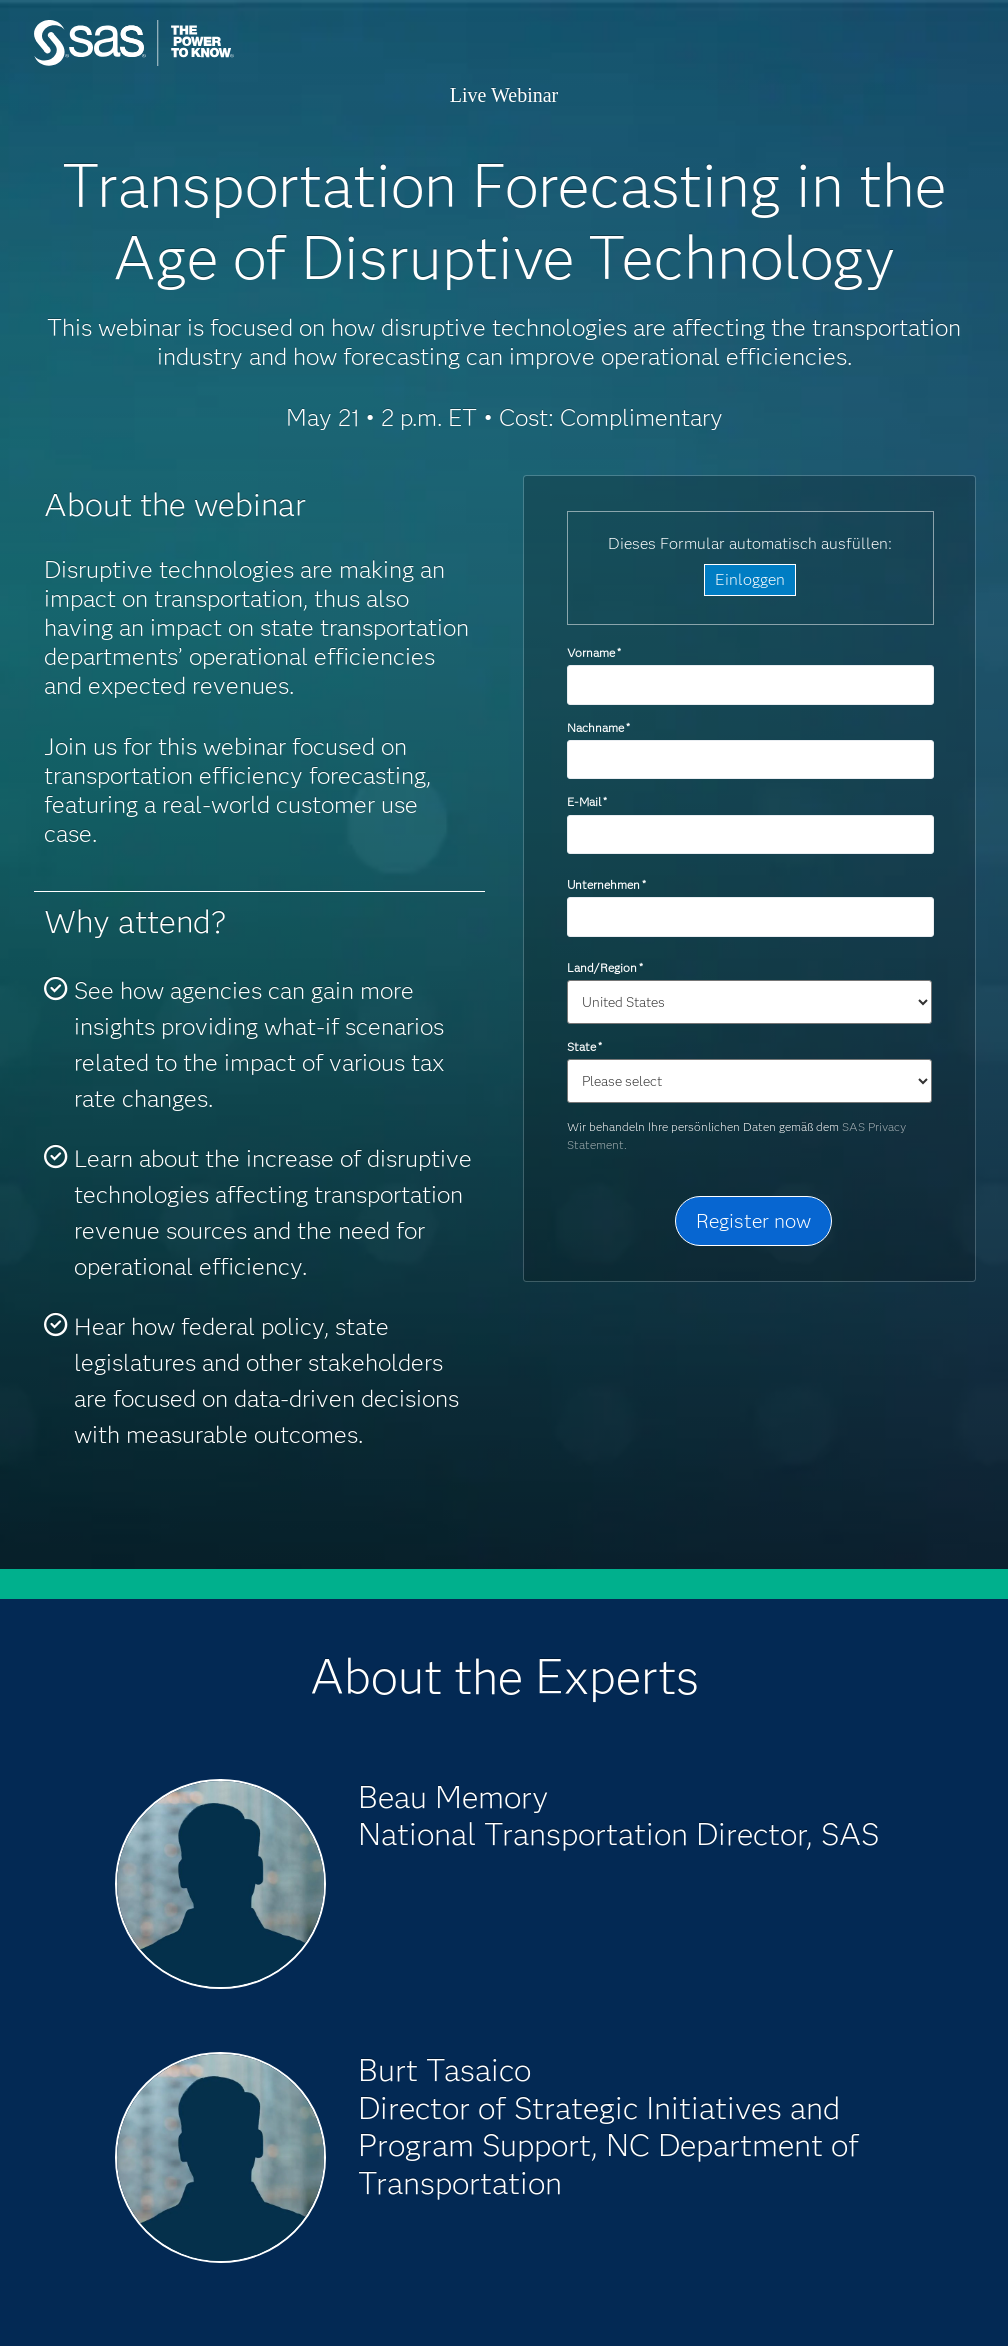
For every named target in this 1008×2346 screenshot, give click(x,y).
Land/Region (605, 967)
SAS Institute (189, 62)
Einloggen (750, 579)
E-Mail (587, 801)
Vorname (594, 652)
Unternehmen (606, 884)
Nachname (598, 727)
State (584, 1046)
